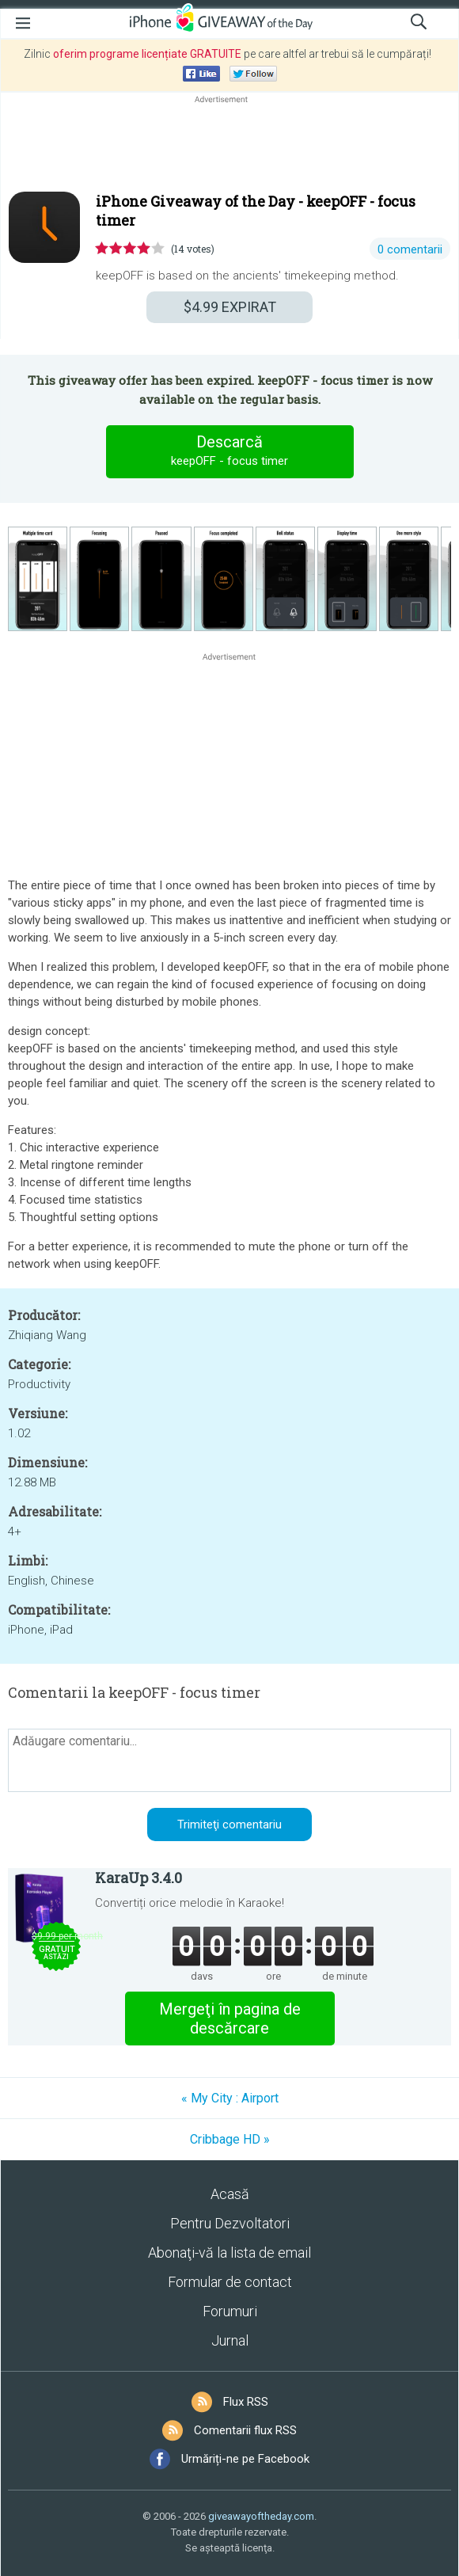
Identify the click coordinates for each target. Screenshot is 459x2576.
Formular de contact (230, 2282)
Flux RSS (245, 2402)
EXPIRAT (230, 307)
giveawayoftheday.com (261, 2516)
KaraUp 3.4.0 (138, 1877)
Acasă (230, 2194)
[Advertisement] (229, 145)
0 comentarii (409, 249)
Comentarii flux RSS (245, 2430)
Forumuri (230, 2311)
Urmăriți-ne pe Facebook (245, 2459)
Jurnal (229, 2340)
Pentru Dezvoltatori (230, 2223)
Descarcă (229, 451)
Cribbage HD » (230, 2139)
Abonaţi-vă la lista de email (229, 2252)
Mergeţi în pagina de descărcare (230, 2019)
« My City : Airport (230, 2098)
